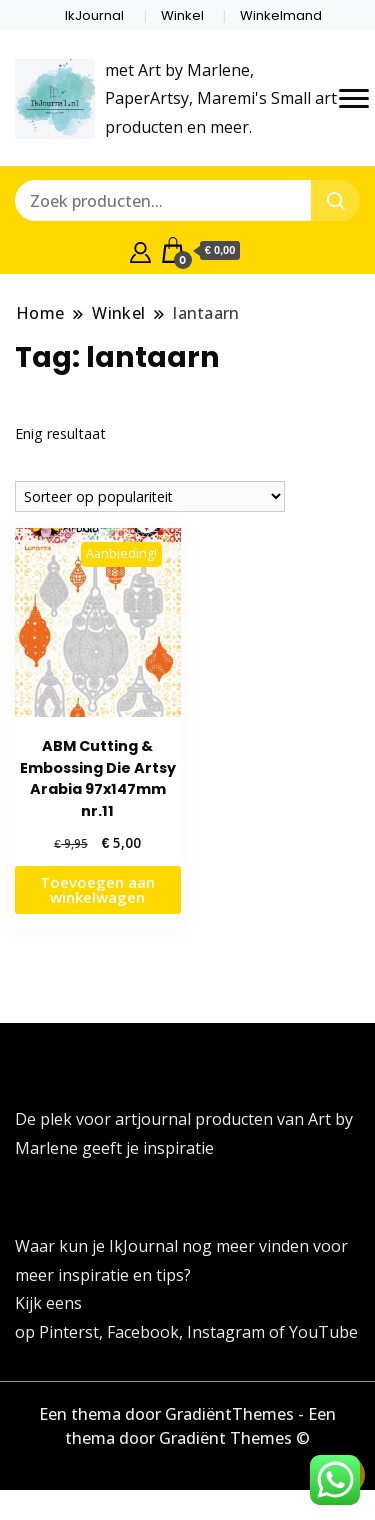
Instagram (228, 1332)
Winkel (182, 15)
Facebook (143, 1332)
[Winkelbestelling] (150, 496)
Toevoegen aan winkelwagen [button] (97, 889)
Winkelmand (281, 15)
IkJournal (94, 15)
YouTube (323, 1332)
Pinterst (69, 1332)
